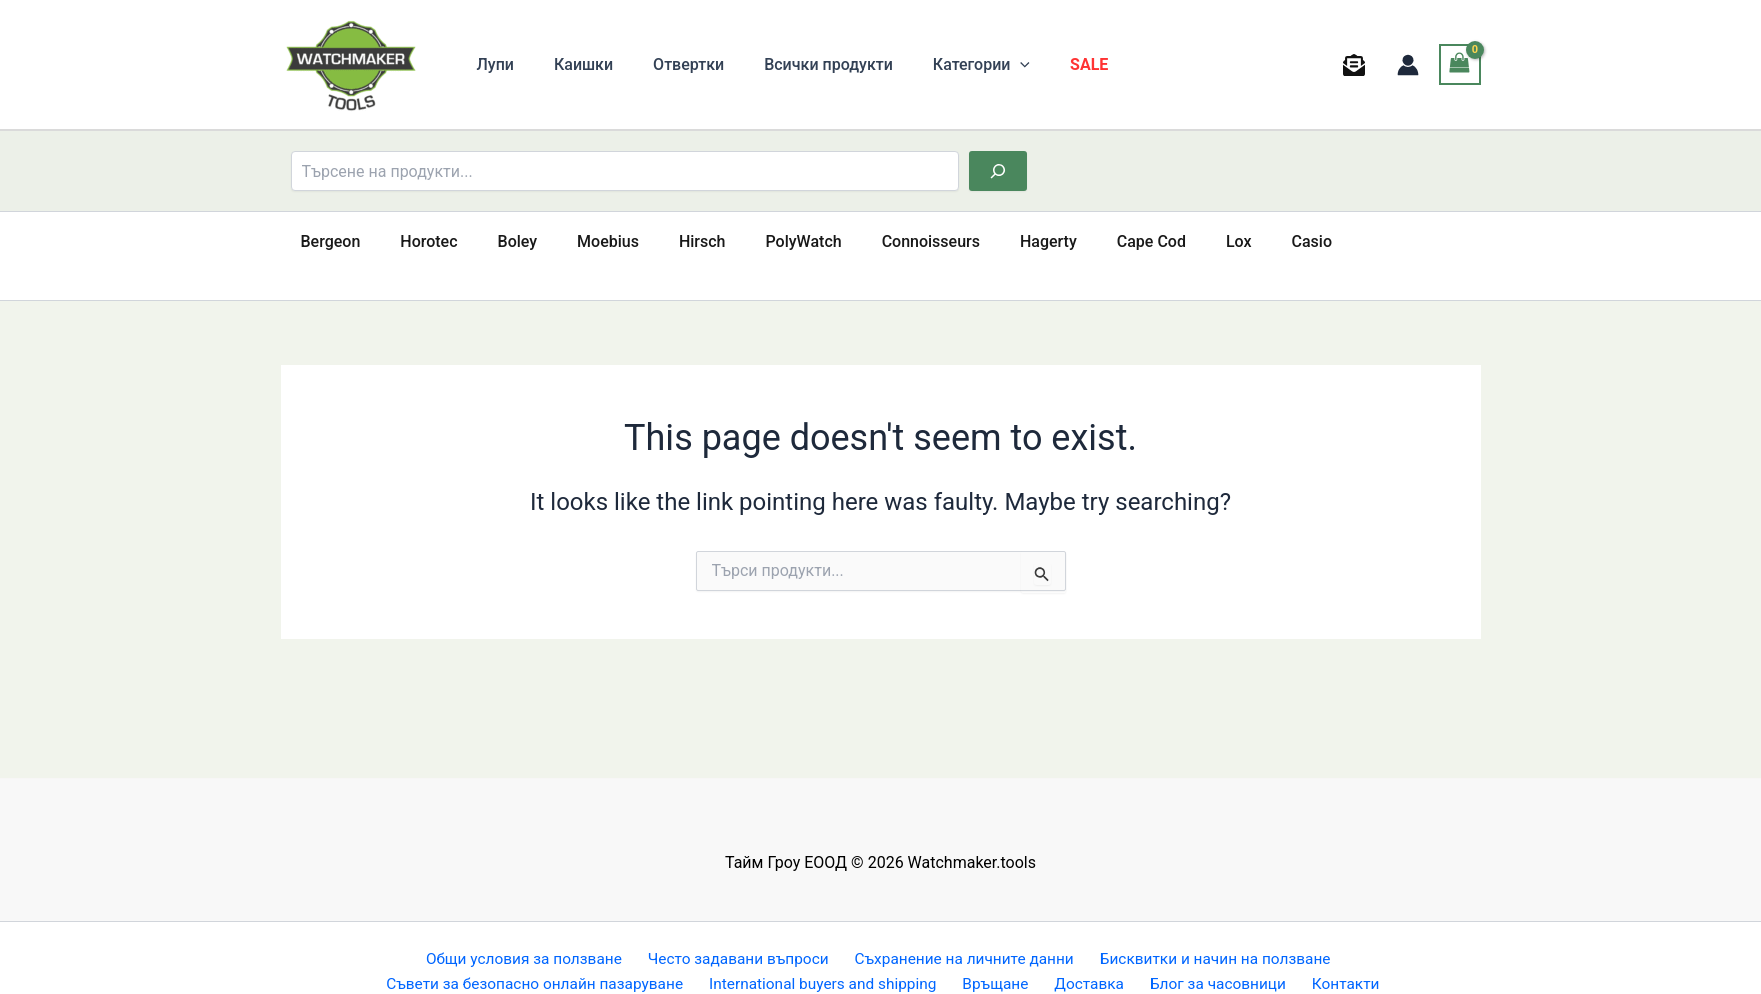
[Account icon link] (1408, 65)
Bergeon (327, 241)
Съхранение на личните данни (961, 930)
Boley (498, 241)
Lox (1163, 241)
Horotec (416, 241)
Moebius (580, 241)
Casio (1228, 241)
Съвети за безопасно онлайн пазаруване (550, 956)
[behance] (1356, 65)
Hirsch (666, 241)
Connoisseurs (879, 241)
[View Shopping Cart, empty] (1460, 64)
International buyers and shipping (838, 956)
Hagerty (988, 241)
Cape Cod (1083, 241)
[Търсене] (998, 171)
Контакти (1338, 956)
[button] (984, 65)
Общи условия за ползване (525, 930)
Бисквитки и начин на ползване (1210, 930)
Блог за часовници (1215, 956)
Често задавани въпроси (737, 930)
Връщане (1007, 956)
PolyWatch (760, 241)
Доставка (1093, 956)
